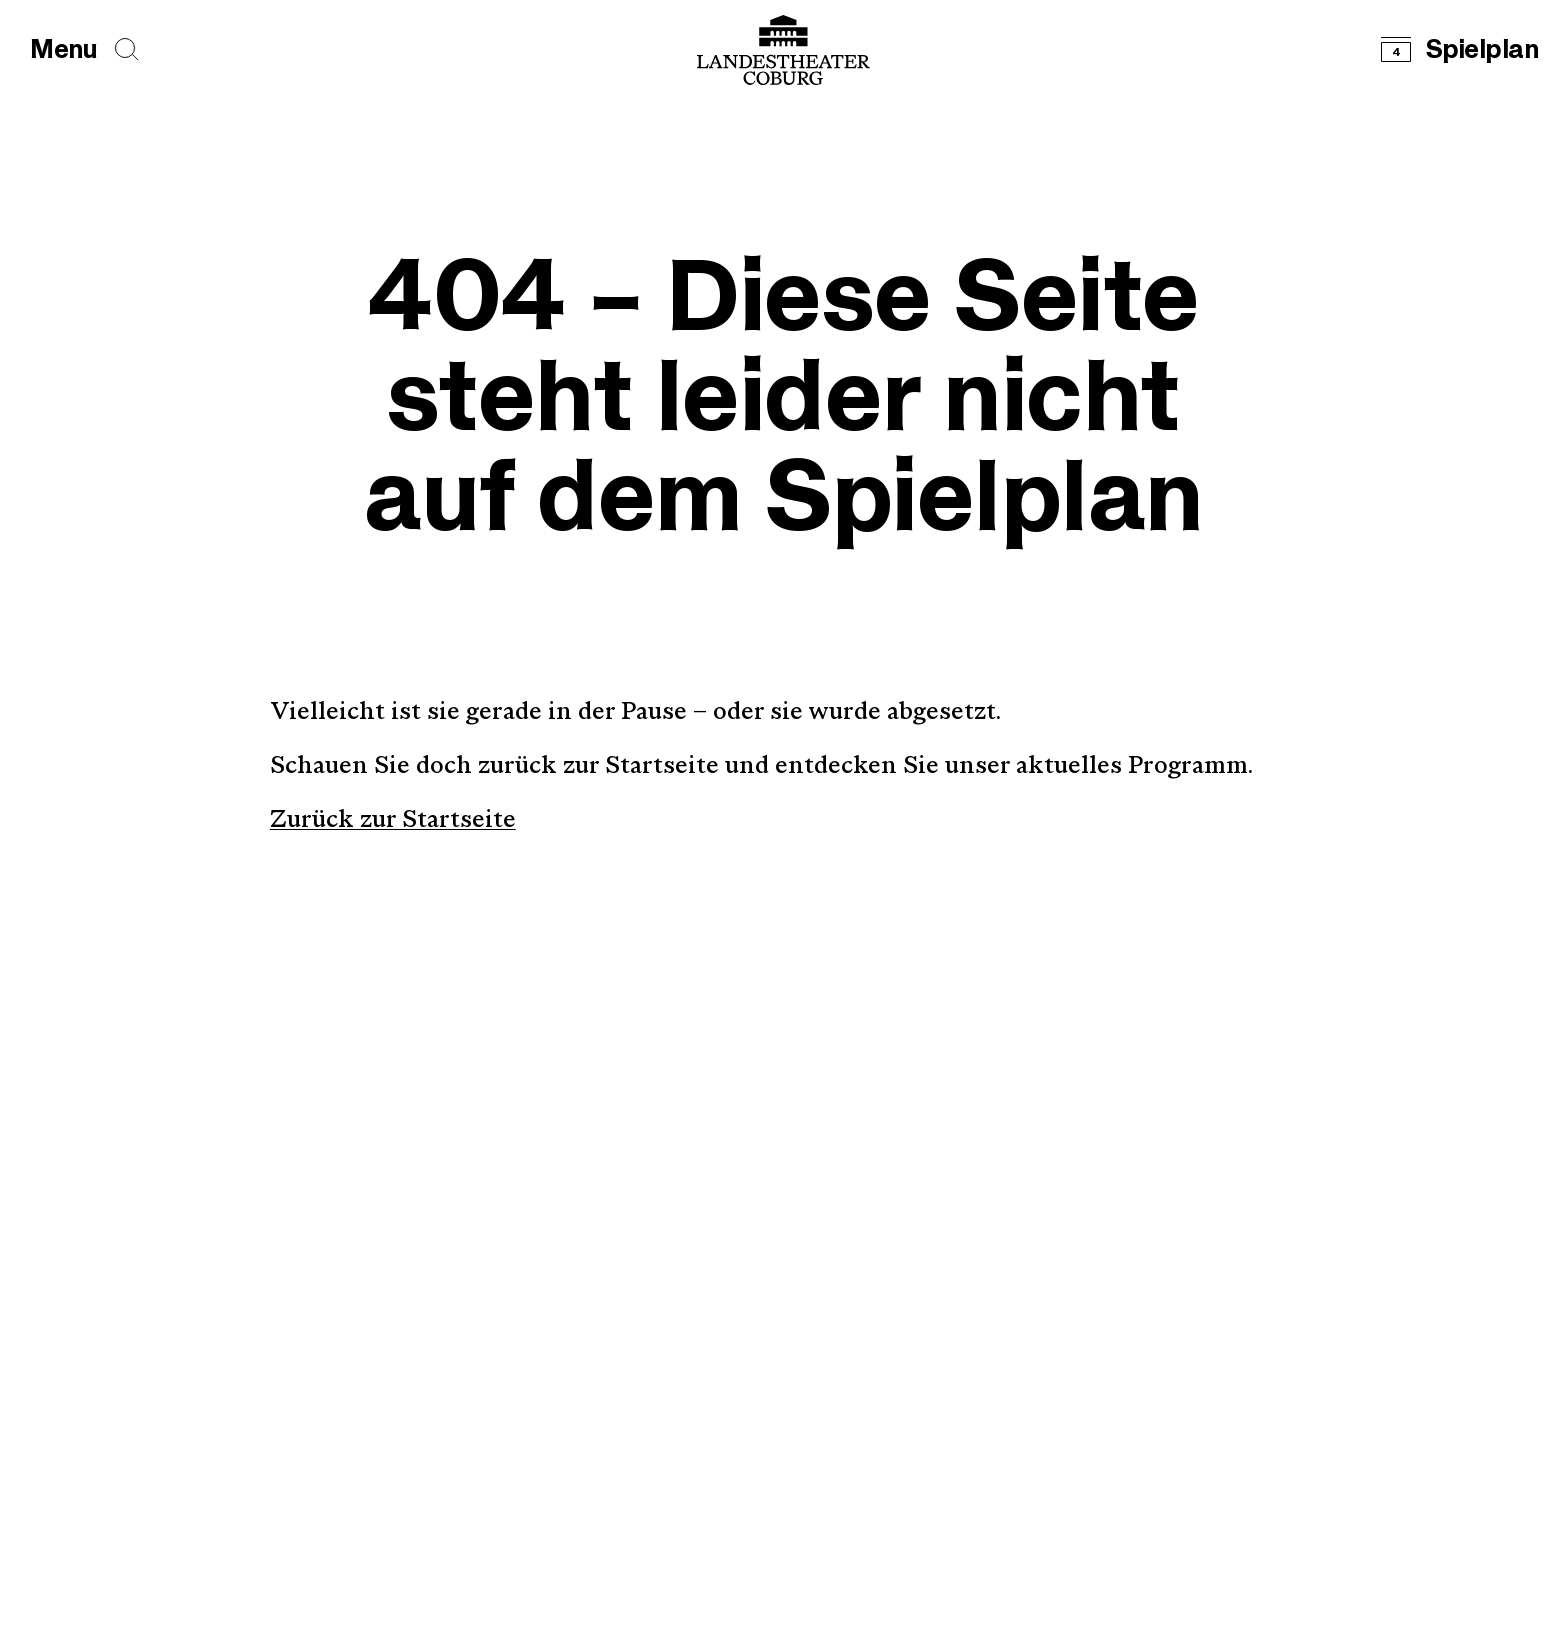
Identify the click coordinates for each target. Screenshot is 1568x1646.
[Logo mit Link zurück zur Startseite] (783, 50)
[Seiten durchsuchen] (127, 49)
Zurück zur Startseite (393, 821)
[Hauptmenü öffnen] (63, 50)
